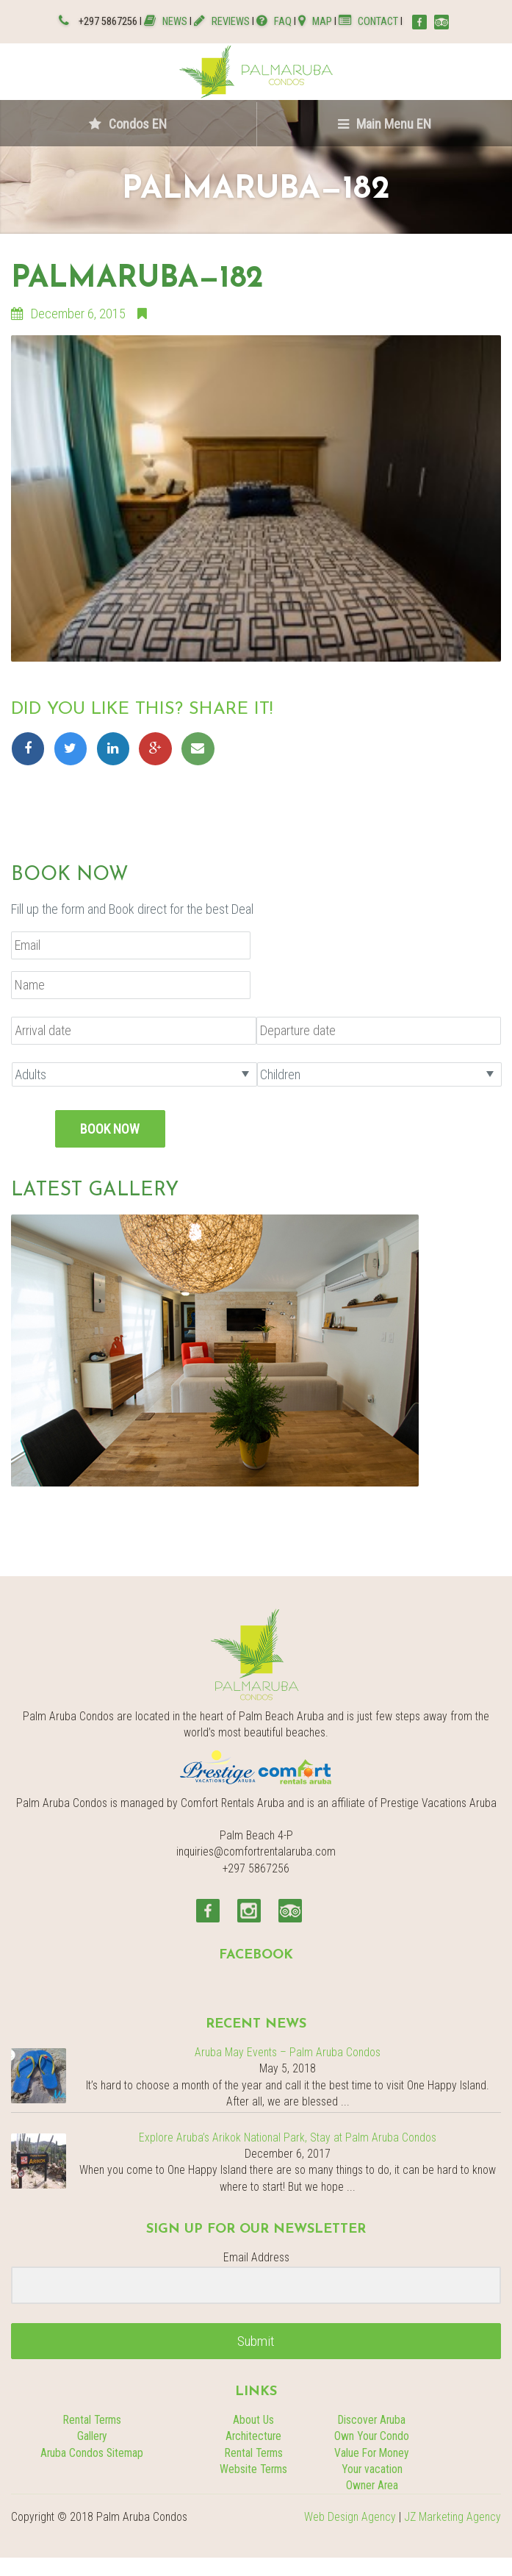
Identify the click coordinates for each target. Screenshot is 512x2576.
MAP (315, 21)
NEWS (167, 21)
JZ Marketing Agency (452, 2517)
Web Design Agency (350, 2517)
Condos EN (128, 124)
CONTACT (368, 21)
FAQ (274, 21)
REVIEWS (222, 21)
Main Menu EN (384, 124)
